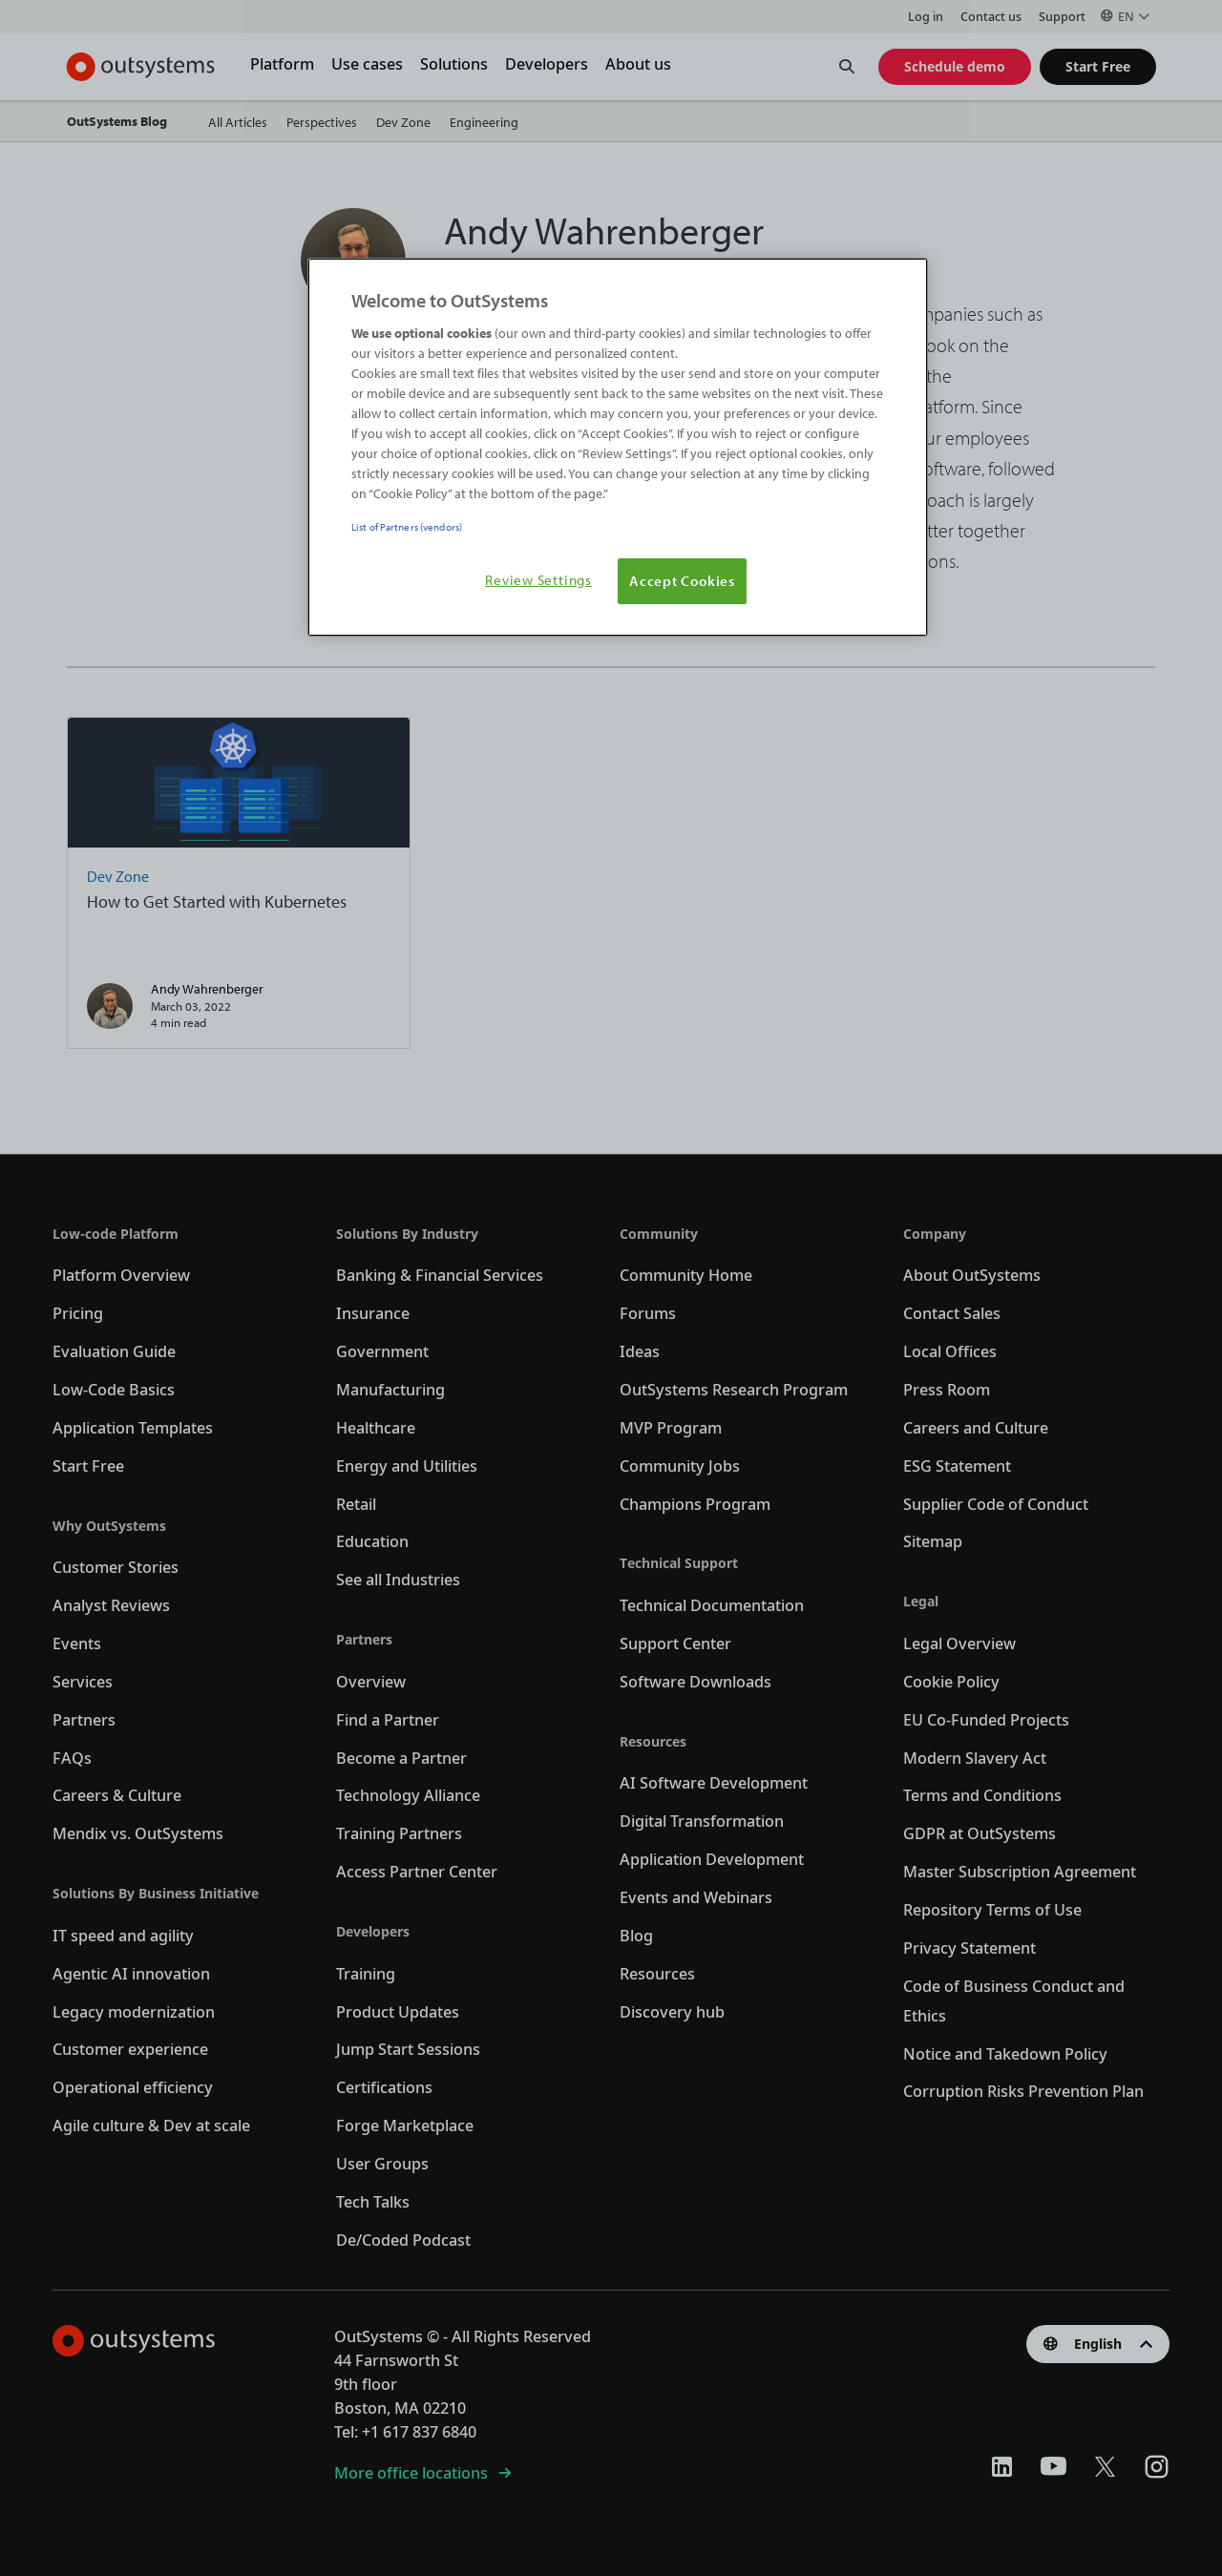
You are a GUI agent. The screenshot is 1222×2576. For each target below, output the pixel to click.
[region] (617, 447)
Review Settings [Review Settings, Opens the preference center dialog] (538, 579)
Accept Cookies (682, 580)
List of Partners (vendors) (406, 526)
